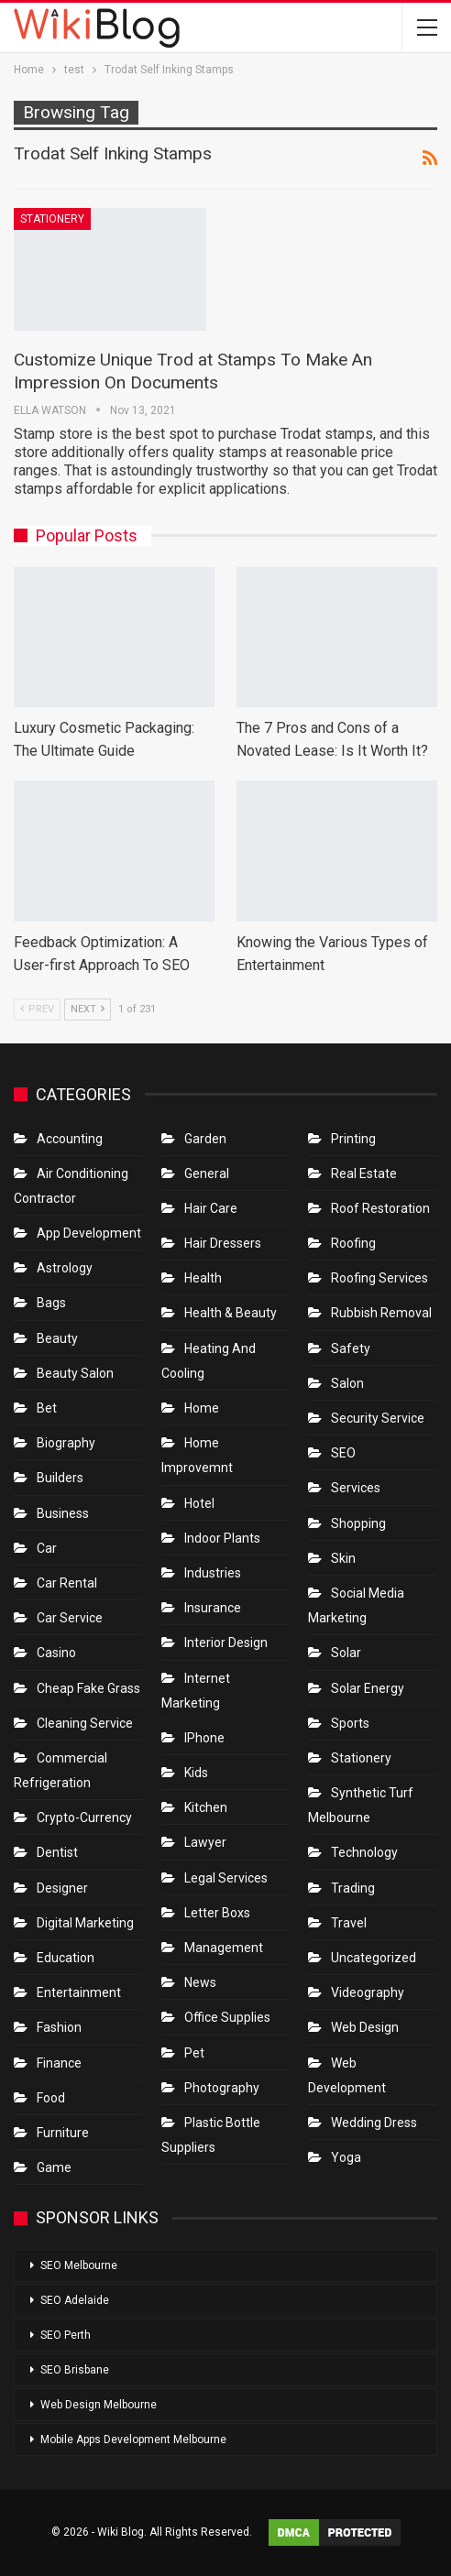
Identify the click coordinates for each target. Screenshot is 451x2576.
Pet (194, 2053)
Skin (343, 1558)
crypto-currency (84, 1817)
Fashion (59, 2027)
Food (51, 2097)
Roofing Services (379, 1278)
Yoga (346, 2157)
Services (355, 1487)
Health (203, 1278)
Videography (367, 1992)
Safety (350, 1348)
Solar (346, 1652)
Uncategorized (373, 1957)
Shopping (358, 1523)
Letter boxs (217, 1912)
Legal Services (226, 1878)
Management (223, 1947)
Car (47, 1548)
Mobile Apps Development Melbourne (133, 2439)
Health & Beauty (230, 1312)
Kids (196, 1772)
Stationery (52, 219)
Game (54, 2167)
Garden (205, 1138)
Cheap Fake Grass (88, 1688)
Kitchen (205, 1807)
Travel (349, 1923)
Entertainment (79, 1992)
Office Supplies (227, 2017)
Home (201, 1408)
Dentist (57, 1852)
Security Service (377, 1418)
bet (47, 1408)
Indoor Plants (222, 1538)
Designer (62, 1888)
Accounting (70, 1138)
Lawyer (205, 1842)
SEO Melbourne (78, 2265)
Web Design (365, 2027)
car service (70, 1617)
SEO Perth (65, 2335)
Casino (56, 1652)
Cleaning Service (85, 1723)
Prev (37, 1009)
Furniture (63, 2132)
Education (65, 1957)
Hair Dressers (222, 1243)
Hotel (199, 1503)
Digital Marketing (85, 1923)
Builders (60, 1477)
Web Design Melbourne (98, 2404)
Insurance (212, 1607)
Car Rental (67, 1583)
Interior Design (226, 1642)
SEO (343, 1453)
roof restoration (380, 1208)
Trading (353, 1888)
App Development (89, 1233)
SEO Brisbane (74, 2369)
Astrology (65, 1268)
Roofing (353, 1243)
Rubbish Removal (381, 1312)
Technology (364, 1852)
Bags (51, 1302)
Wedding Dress (375, 2122)
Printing (353, 1138)
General (206, 1173)
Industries (212, 1573)
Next (87, 1009)
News (200, 1982)
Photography (221, 2087)
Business (63, 1513)
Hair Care (210, 1208)
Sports (350, 1723)
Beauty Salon (75, 1373)
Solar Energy (367, 1688)
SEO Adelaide (74, 2300)
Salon (347, 1383)
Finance (59, 2063)
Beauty (57, 1338)
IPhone (204, 1737)
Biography (66, 1442)
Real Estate (364, 1173)
